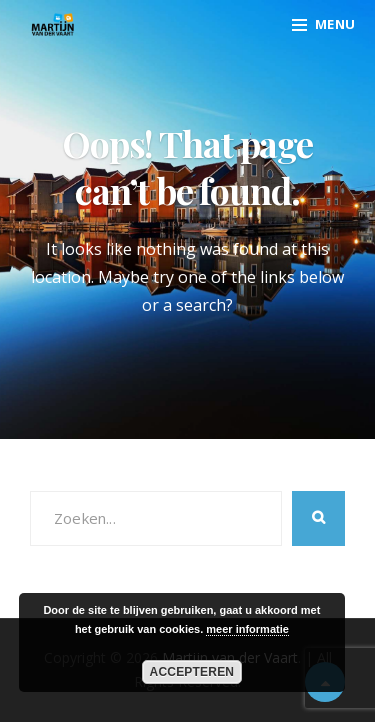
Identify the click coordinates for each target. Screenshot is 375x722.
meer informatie (247, 629)
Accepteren (192, 672)
